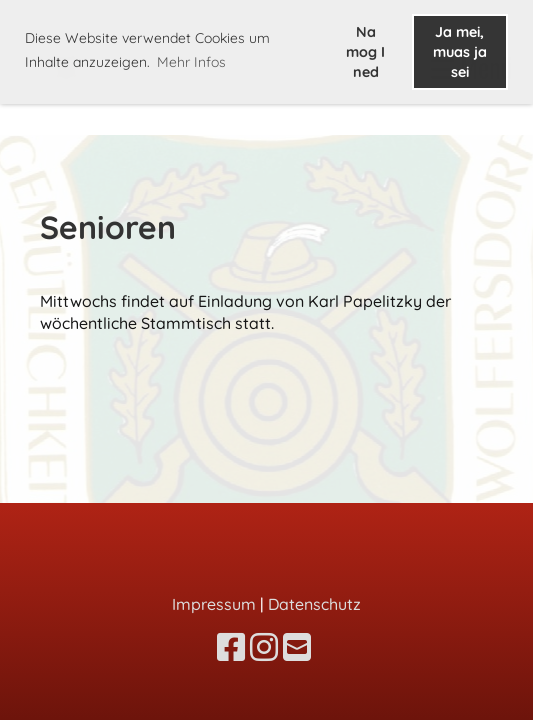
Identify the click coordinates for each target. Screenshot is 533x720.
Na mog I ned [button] (365, 52)
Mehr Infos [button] (191, 62)
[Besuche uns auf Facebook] (231, 647)
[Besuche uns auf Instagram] (264, 647)
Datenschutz (314, 604)
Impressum (214, 604)
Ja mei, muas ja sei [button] (460, 52)
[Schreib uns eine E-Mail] (297, 647)
